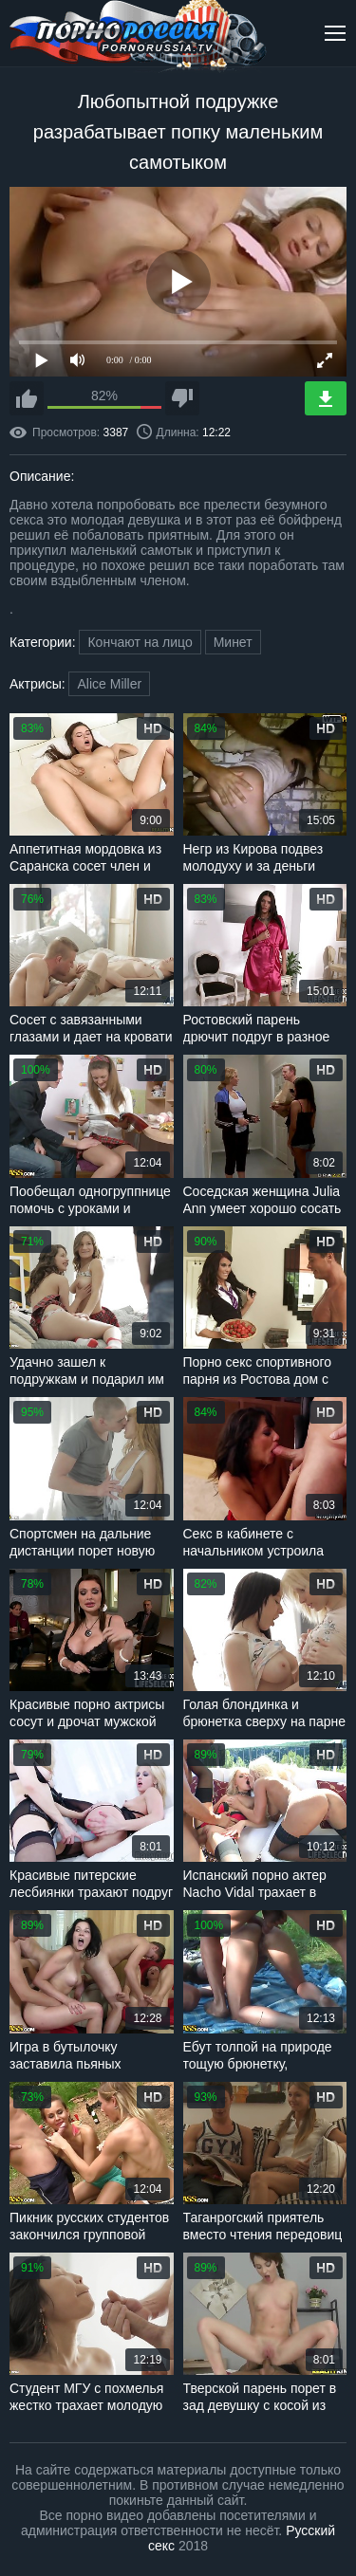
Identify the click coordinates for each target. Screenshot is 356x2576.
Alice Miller (109, 683)
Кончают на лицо (139, 642)
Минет (233, 642)
